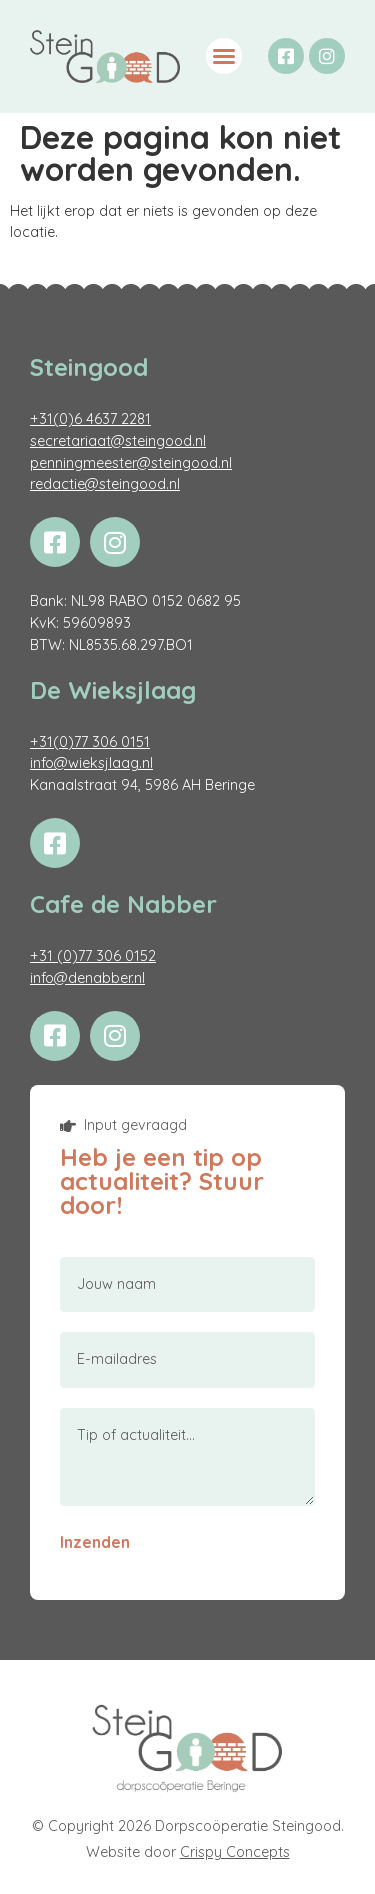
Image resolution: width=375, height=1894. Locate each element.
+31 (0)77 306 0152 (93, 956)
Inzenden (95, 1542)
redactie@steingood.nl (105, 484)
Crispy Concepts (235, 1852)
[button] (224, 56)
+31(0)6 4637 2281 (90, 419)
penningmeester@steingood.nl (131, 463)
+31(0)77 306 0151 (90, 742)
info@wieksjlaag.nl (91, 763)
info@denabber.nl (87, 978)
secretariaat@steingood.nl (118, 441)
